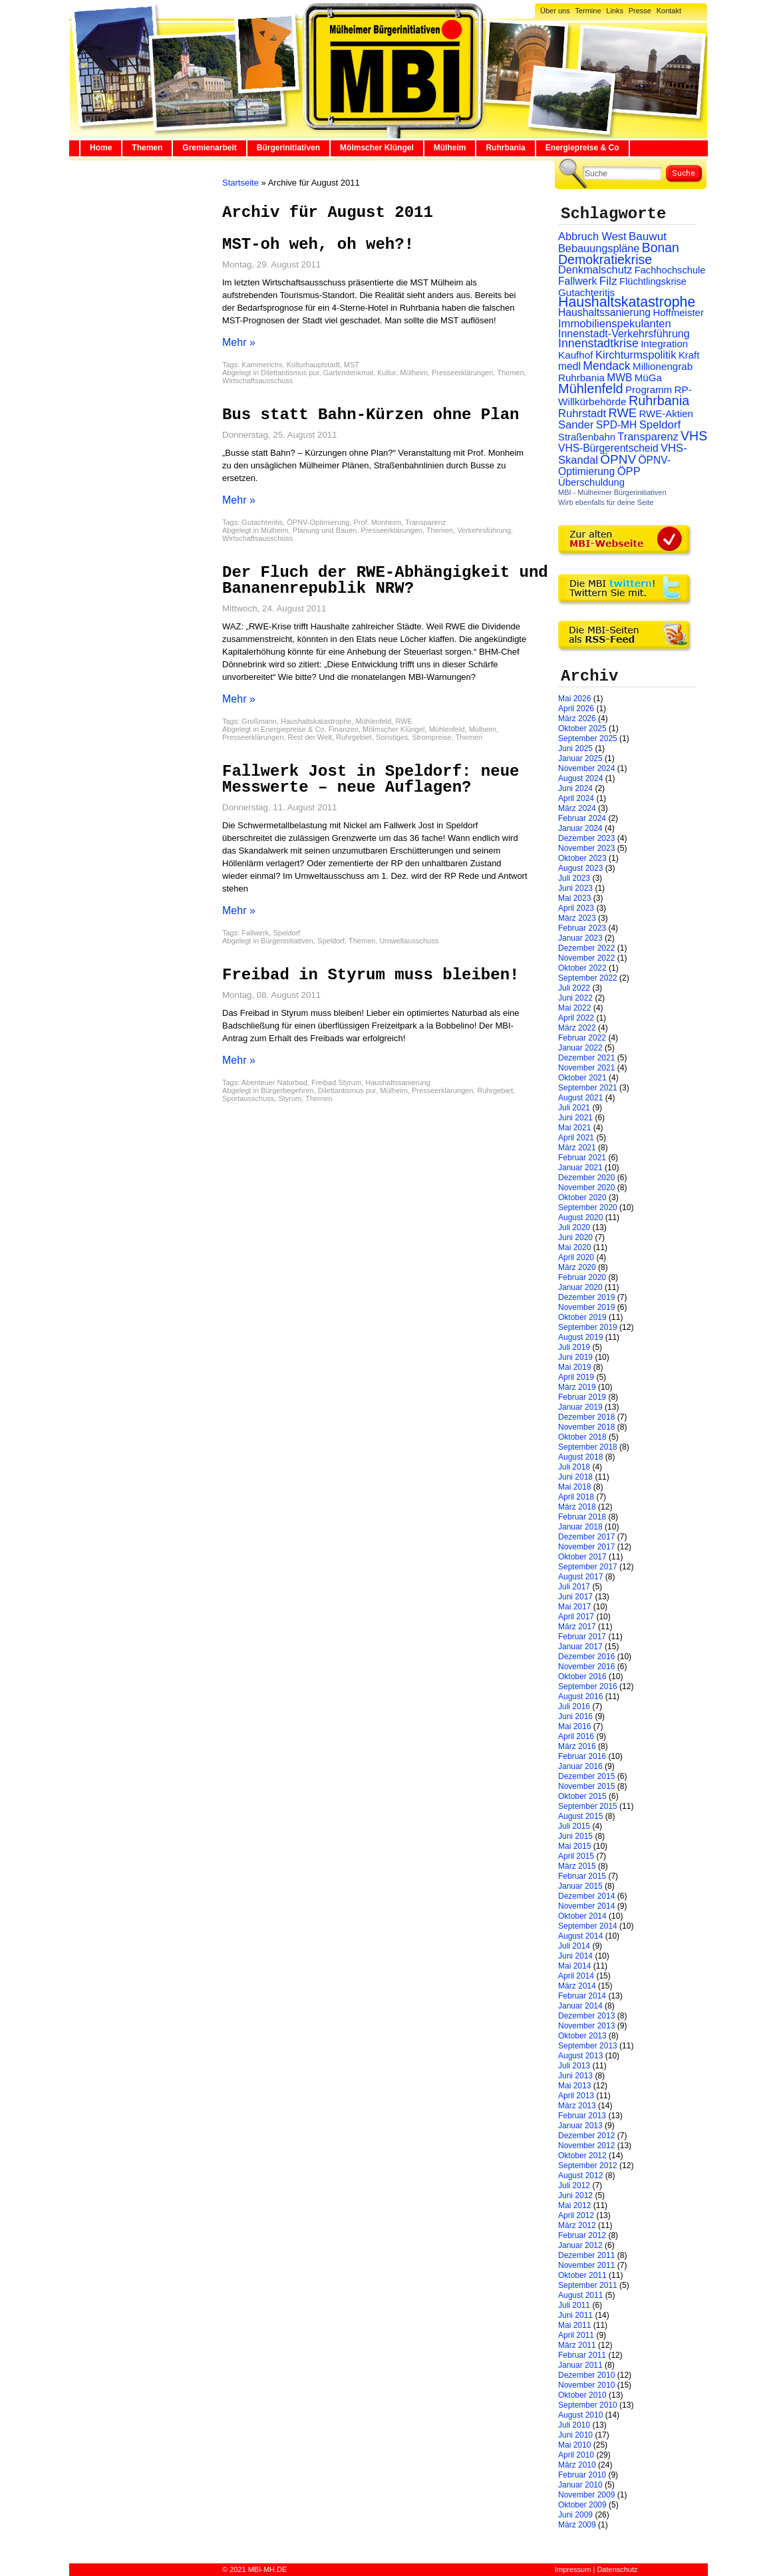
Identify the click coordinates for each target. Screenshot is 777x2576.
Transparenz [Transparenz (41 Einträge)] (647, 436)
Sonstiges (392, 737)
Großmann (259, 721)
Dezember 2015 (586, 1776)
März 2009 (577, 2524)
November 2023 (586, 848)
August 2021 (580, 1097)
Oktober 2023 (582, 858)
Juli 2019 (574, 1347)
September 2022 (587, 978)
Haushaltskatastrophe (316, 721)
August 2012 (580, 2175)
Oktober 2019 (582, 1317)
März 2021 (577, 1147)
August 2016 (580, 1696)
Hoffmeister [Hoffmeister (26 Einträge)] (678, 312)
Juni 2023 (575, 888)
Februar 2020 (582, 1277)
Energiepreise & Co (582, 147)
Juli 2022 (574, 988)
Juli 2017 (574, 1586)
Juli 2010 (574, 2425)
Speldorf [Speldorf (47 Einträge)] (660, 424)
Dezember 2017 (586, 1536)
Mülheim (450, 147)
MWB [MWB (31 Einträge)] (619, 377)
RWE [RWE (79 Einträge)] (623, 413)
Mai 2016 (574, 1726)
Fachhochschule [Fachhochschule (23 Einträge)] (670, 270)
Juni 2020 (575, 1237)
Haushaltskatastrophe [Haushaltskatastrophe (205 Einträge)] (626, 302)
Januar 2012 (580, 2245)
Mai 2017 (574, 1606)
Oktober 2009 (582, 2504)
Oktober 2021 (582, 1077)
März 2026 (577, 718)
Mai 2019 (574, 1367)
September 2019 (587, 1327)
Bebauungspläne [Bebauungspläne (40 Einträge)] (598, 248)
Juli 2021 (574, 1107)
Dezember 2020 (586, 1177)
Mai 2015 (574, 1846)
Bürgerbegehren (287, 1090)
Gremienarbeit (209, 147)
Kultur (386, 373)
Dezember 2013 (586, 2015)
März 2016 (577, 1746)
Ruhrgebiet (354, 737)
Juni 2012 (575, 2195)
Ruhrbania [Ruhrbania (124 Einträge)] (659, 400)
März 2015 (577, 1866)
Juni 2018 (575, 1477)
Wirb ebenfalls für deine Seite (606, 502)
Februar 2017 (582, 1636)
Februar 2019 (582, 1397)
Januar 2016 (580, 1766)
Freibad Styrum (336, 1082)
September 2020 (587, 1207)
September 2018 (587, 1447)
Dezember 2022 (586, 948)
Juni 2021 (575, 1117)
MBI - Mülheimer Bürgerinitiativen (612, 492)
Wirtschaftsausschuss (257, 381)
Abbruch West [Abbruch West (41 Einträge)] (592, 236)
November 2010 (586, 2385)
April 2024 (576, 798)
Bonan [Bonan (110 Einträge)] (660, 247)
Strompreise (431, 737)
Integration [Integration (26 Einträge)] (664, 343)
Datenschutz (617, 2569)
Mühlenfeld (374, 721)
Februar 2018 (582, 1517)
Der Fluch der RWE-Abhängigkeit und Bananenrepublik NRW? (385, 580)
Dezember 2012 (586, 2135)
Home (101, 147)
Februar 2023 (582, 928)
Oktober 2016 (582, 1676)
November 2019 (586, 1307)
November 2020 (586, 1187)
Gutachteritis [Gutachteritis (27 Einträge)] (586, 292)
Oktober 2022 (582, 968)
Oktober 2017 (582, 1556)
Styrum (289, 1098)
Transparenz (425, 522)
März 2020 (577, 1267)
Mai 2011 (574, 2325)
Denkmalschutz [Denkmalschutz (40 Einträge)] (595, 269)
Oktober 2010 (582, 2395)
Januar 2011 (580, 2365)
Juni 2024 (575, 788)
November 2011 (586, 2265)
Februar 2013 (582, 2115)
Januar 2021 (580, 1167)
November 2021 (586, 1067)
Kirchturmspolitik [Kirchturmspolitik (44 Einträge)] (636, 355)
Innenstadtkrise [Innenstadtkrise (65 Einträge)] (598, 343)
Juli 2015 (574, 1826)
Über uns (555, 11)
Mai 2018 (574, 1487)
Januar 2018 (580, 1526)
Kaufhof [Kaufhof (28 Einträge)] (575, 355)
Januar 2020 (580, 1287)
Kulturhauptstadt (313, 365)
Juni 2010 (575, 2435)
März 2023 (577, 918)
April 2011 (576, 2335)
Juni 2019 (575, 1357)
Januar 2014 (580, 2006)
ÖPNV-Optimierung (318, 522)
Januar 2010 (580, 2485)
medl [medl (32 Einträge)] (569, 366)
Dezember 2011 (586, 2255)
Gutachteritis (262, 522)
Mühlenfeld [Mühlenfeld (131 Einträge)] (590, 388)
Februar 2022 (582, 1038)
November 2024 (586, 768)
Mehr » (238, 342)
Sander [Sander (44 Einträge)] (576, 424)
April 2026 (576, 708)
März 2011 (577, 2345)
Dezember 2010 (586, 2375)
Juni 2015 (575, 1836)
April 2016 (576, 1736)
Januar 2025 (580, 758)
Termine (588, 11)
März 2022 (577, 1028)
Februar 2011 (582, 2355)
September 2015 (587, 1806)
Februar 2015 (582, 1876)
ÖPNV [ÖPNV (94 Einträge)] (618, 459)
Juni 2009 (575, 2514)
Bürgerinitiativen (288, 147)
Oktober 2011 (582, 2275)
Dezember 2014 (586, 1896)
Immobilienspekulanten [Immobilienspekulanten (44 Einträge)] (614, 323)
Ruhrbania (505, 147)
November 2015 (586, 1786)
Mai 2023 (574, 898)
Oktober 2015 (582, 1796)
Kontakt (669, 11)
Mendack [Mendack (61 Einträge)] (606, 366)
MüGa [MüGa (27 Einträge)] (648, 377)
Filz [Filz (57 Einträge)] (608, 280)
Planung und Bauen (325, 530)
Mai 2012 (574, 2205)
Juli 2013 (574, 2065)
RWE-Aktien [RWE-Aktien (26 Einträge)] (666, 413)
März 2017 (577, 1626)
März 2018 (577, 1507)
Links (614, 11)
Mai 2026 (574, 698)
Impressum (573, 2569)
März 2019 (577, 1387)
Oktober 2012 (582, 2155)
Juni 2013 (575, 2075)
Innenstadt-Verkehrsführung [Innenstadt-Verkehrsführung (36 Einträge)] (624, 333)
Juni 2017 (575, 1596)
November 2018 (586, 1427)
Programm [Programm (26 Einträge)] (648, 389)
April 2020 (576, 1257)
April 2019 (576, 1377)
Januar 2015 (580, 1886)
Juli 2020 (574, 1227)
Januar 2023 (580, 938)
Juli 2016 (574, 1706)
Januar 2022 (580, 1047)
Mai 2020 (574, 1247)
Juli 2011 (574, 2305)
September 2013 (587, 2045)
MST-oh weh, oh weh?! (318, 244)
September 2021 (587, 1087)
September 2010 (587, 2405)
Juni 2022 (575, 998)
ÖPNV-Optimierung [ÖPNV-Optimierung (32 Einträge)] (614, 465)
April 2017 (576, 1616)
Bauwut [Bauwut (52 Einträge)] (648, 236)
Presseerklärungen (462, 373)
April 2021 (576, 1137)
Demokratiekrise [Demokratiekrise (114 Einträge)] (605, 259)
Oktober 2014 (582, 1916)
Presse (640, 11)
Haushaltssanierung (397, 1082)
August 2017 (580, 1576)
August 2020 (580, 1217)
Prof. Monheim (378, 522)
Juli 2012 (574, 2185)
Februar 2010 (582, 2475)
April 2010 (576, 2455)
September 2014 (587, 1926)
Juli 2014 (574, 1946)
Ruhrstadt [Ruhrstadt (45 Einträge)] (582, 413)
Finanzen (344, 729)
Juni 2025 (575, 748)
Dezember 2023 (586, 838)
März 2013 (577, 2105)
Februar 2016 (582, 1756)
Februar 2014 (582, 1996)
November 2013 (586, 2025)
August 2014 (580, 1936)
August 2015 (580, 1816)
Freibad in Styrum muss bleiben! (370, 975)
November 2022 (586, 958)
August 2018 (580, 1457)
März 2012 (577, 2225)
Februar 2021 (582, 1157)
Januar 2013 (580, 2125)
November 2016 (586, 1666)
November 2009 (586, 2494)
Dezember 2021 (586, 1057)
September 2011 (587, 2285)
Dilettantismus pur (290, 373)
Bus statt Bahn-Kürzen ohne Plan (370, 415)
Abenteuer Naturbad (274, 1082)
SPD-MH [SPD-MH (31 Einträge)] (616, 424)
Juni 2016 (575, 1716)
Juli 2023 (574, 878)
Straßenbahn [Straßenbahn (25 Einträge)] (586, 437)
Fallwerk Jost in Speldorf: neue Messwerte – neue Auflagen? (370, 779)
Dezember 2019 (586, 1297)
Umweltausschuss (409, 941)
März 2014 (577, 1986)
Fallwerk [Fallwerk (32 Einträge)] (577, 281)
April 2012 (576, 2215)
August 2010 (580, 2415)
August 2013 (580, 2055)
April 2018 (576, 1497)
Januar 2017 (580, 1646)
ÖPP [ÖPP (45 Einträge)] (629, 471)
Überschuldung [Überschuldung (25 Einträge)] (591, 482)
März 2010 (577, 2465)
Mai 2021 (574, 1127)
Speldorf (286, 933)
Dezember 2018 (586, 1417)
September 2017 (587, 1566)
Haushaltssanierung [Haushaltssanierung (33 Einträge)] (604, 312)
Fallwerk (255, 933)
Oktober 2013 (582, 2035)
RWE (404, 721)
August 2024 (580, 778)
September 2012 (587, 2165)
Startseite (240, 183)
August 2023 (580, 868)
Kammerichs (261, 365)
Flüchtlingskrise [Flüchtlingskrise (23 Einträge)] (653, 281)
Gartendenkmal (348, 373)
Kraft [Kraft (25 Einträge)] (689, 355)
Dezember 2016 (586, 1656)
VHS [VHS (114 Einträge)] (694, 435)
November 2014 (586, 1906)
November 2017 (586, 1546)
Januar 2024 (580, 828)
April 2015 (576, 1856)
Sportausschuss (248, 1098)
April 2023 (576, 908)
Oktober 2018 (582, 1437)
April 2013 (576, 2095)
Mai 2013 (574, 2085)
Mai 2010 (574, 2445)
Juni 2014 (575, 1956)
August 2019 (580, 1337)
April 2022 (576, 1018)
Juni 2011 (575, 2315)
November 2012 (586, 2145)
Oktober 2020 (582, 1197)
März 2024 (577, 808)
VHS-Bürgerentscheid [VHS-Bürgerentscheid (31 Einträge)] (608, 448)
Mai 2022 (574, 1008)
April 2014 (576, 1976)
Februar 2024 (582, 818)
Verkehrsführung (484, 530)
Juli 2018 (574, 1467)
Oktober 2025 (582, 728)
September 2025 (587, 738)
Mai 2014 (574, 1966)
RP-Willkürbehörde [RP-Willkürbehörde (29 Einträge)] (625, 395)
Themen (147, 147)
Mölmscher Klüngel (377, 147)
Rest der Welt (309, 737)
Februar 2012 (582, 2235)
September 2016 (587, 1686)
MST (351, 365)
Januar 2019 (580, 1407)
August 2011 (580, 2295)
